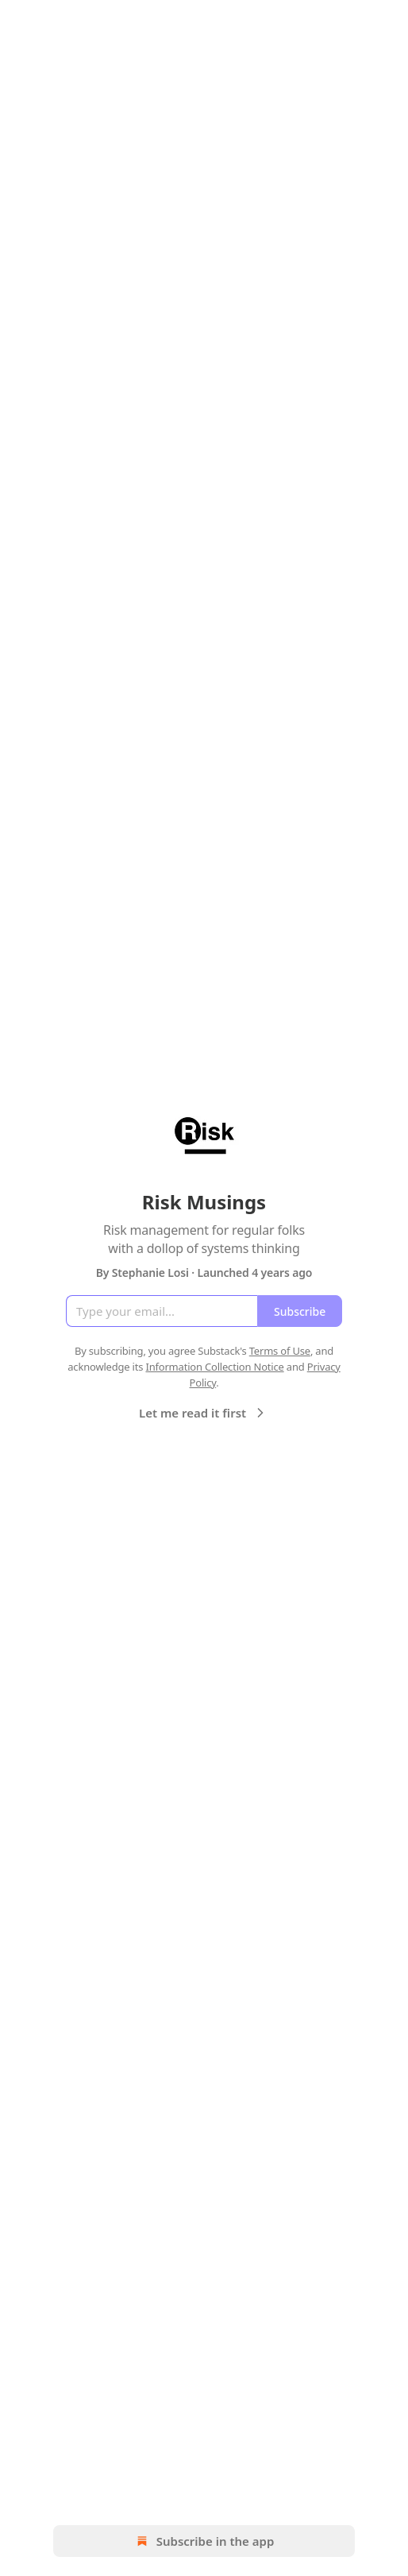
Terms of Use (279, 1351)
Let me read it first (203, 1413)
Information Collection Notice (214, 1367)
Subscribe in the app (204, 2541)
